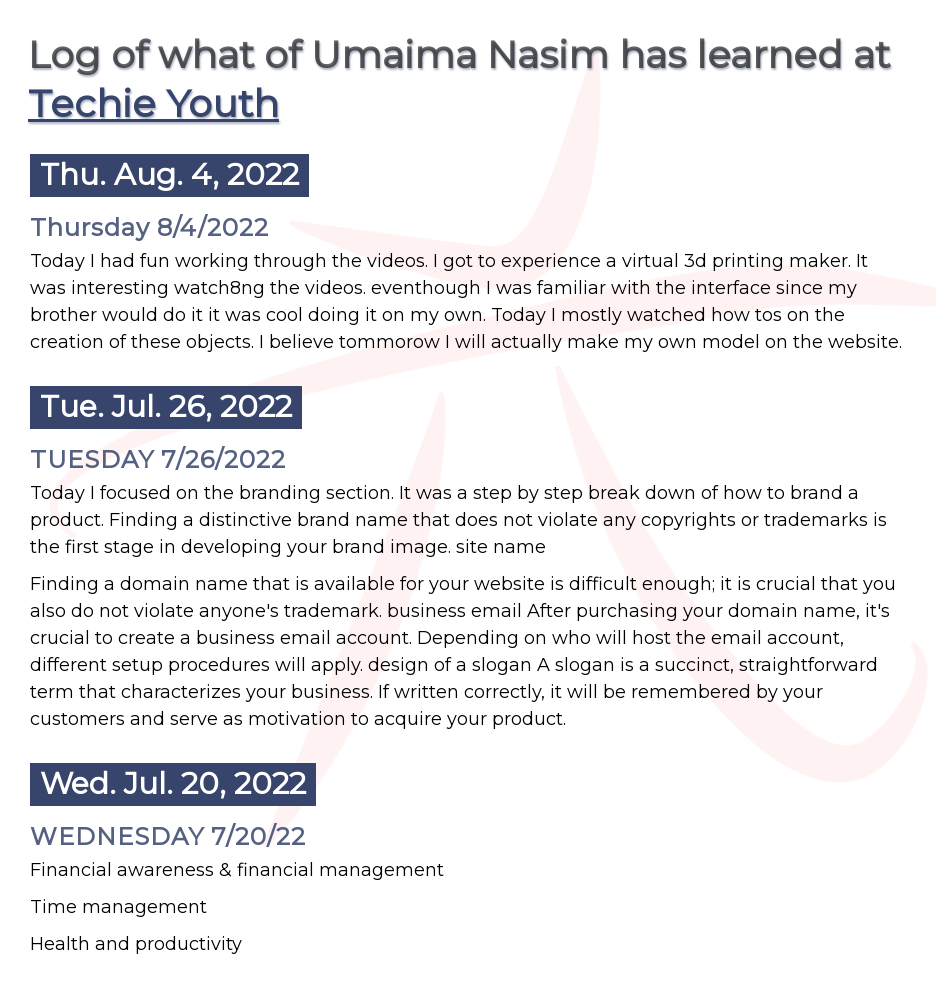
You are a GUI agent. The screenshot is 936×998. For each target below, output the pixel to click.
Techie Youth (153, 103)
